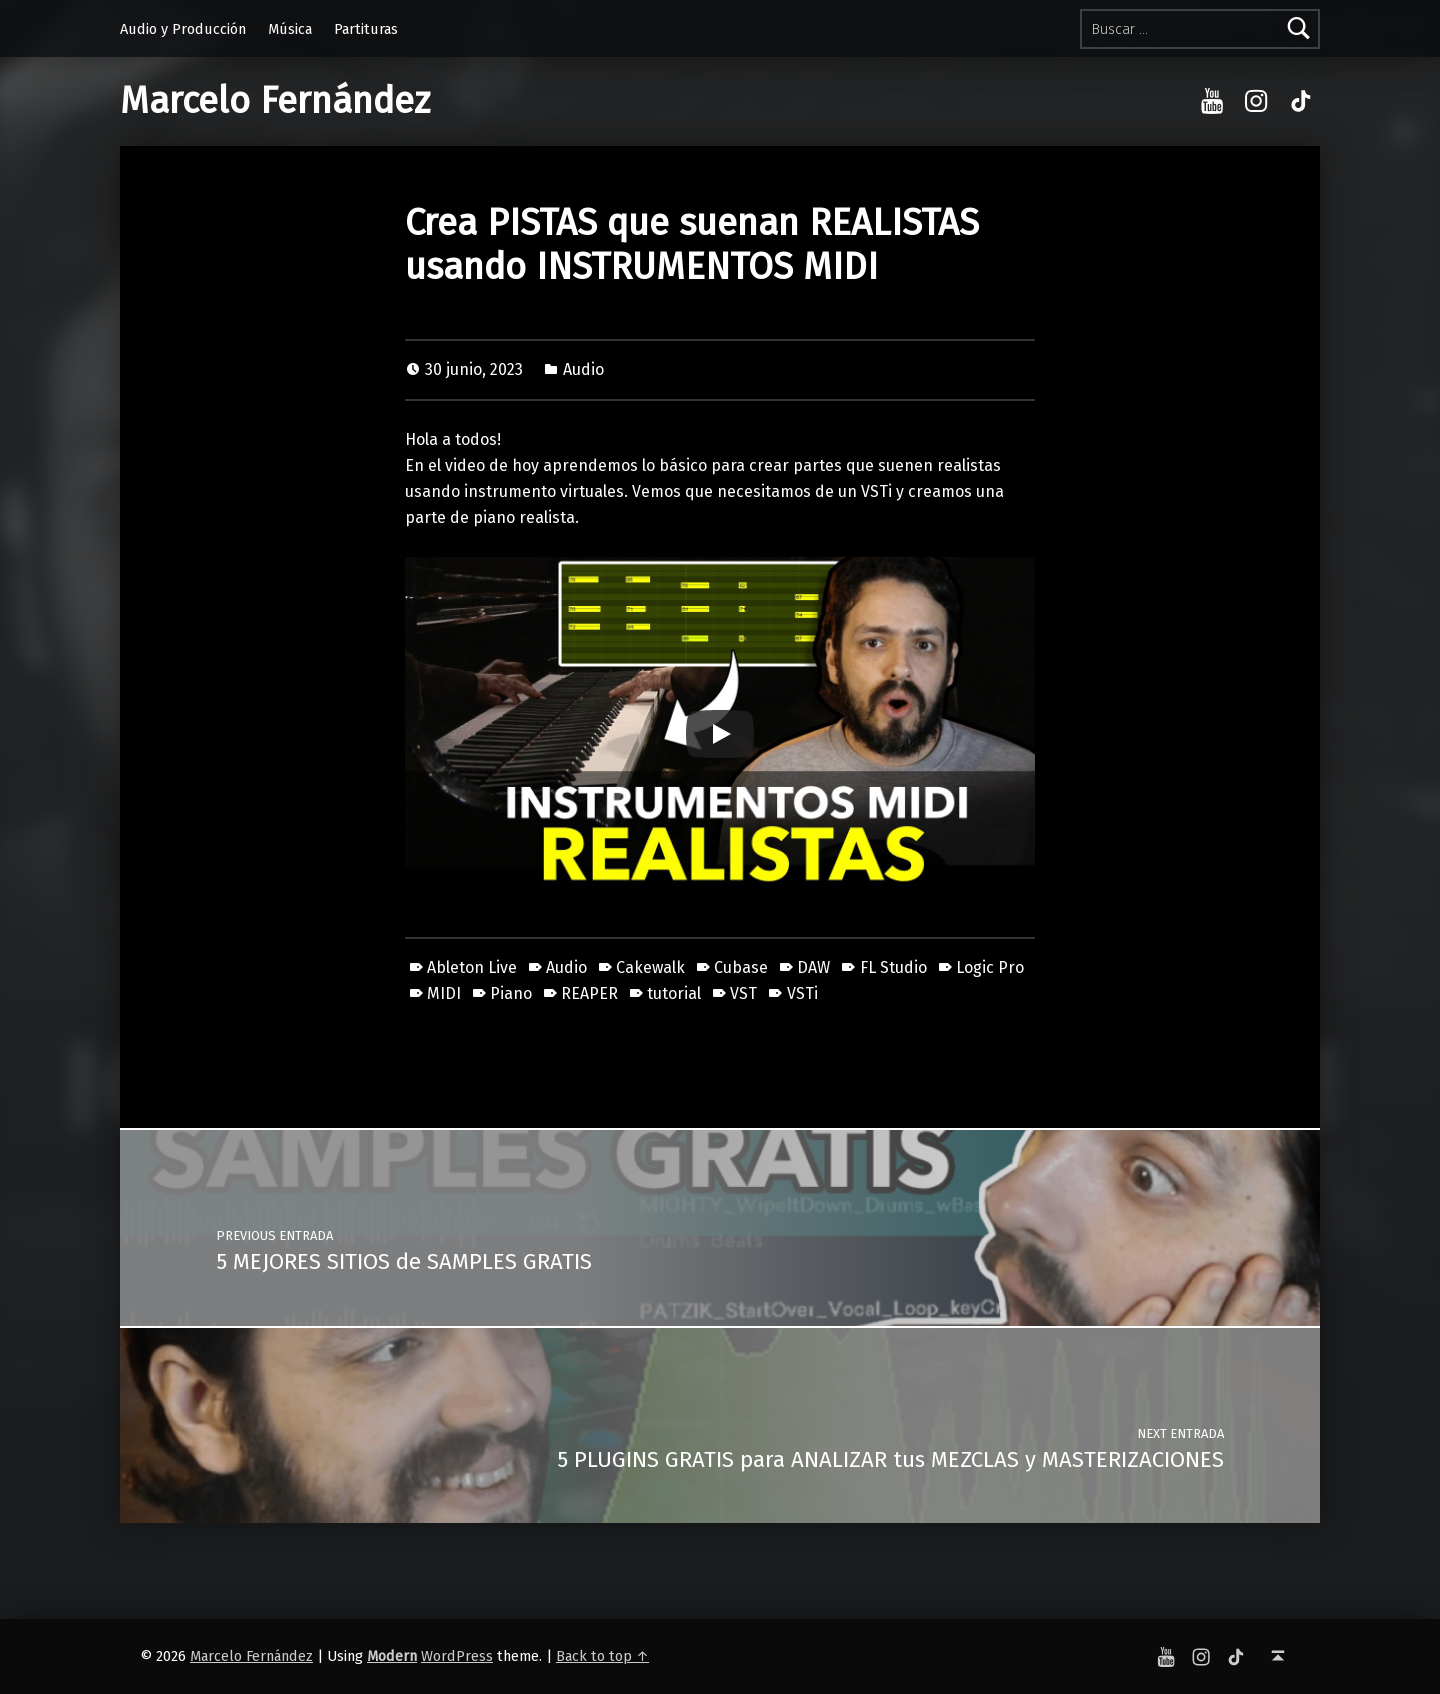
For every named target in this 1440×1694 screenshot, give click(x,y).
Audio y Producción (183, 29)
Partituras (366, 29)
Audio (583, 369)
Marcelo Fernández (275, 101)
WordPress (457, 1656)
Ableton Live (472, 967)
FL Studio (893, 967)
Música (290, 29)
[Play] (720, 734)
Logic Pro (990, 967)
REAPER (589, 993)
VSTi (802, 993)
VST (743, 993)
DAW (813, 967)
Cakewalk (650, 967)
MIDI (444, 993)
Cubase (741, 967)
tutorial (674, 993)
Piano (511, 993)
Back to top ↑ (602, 1656)
